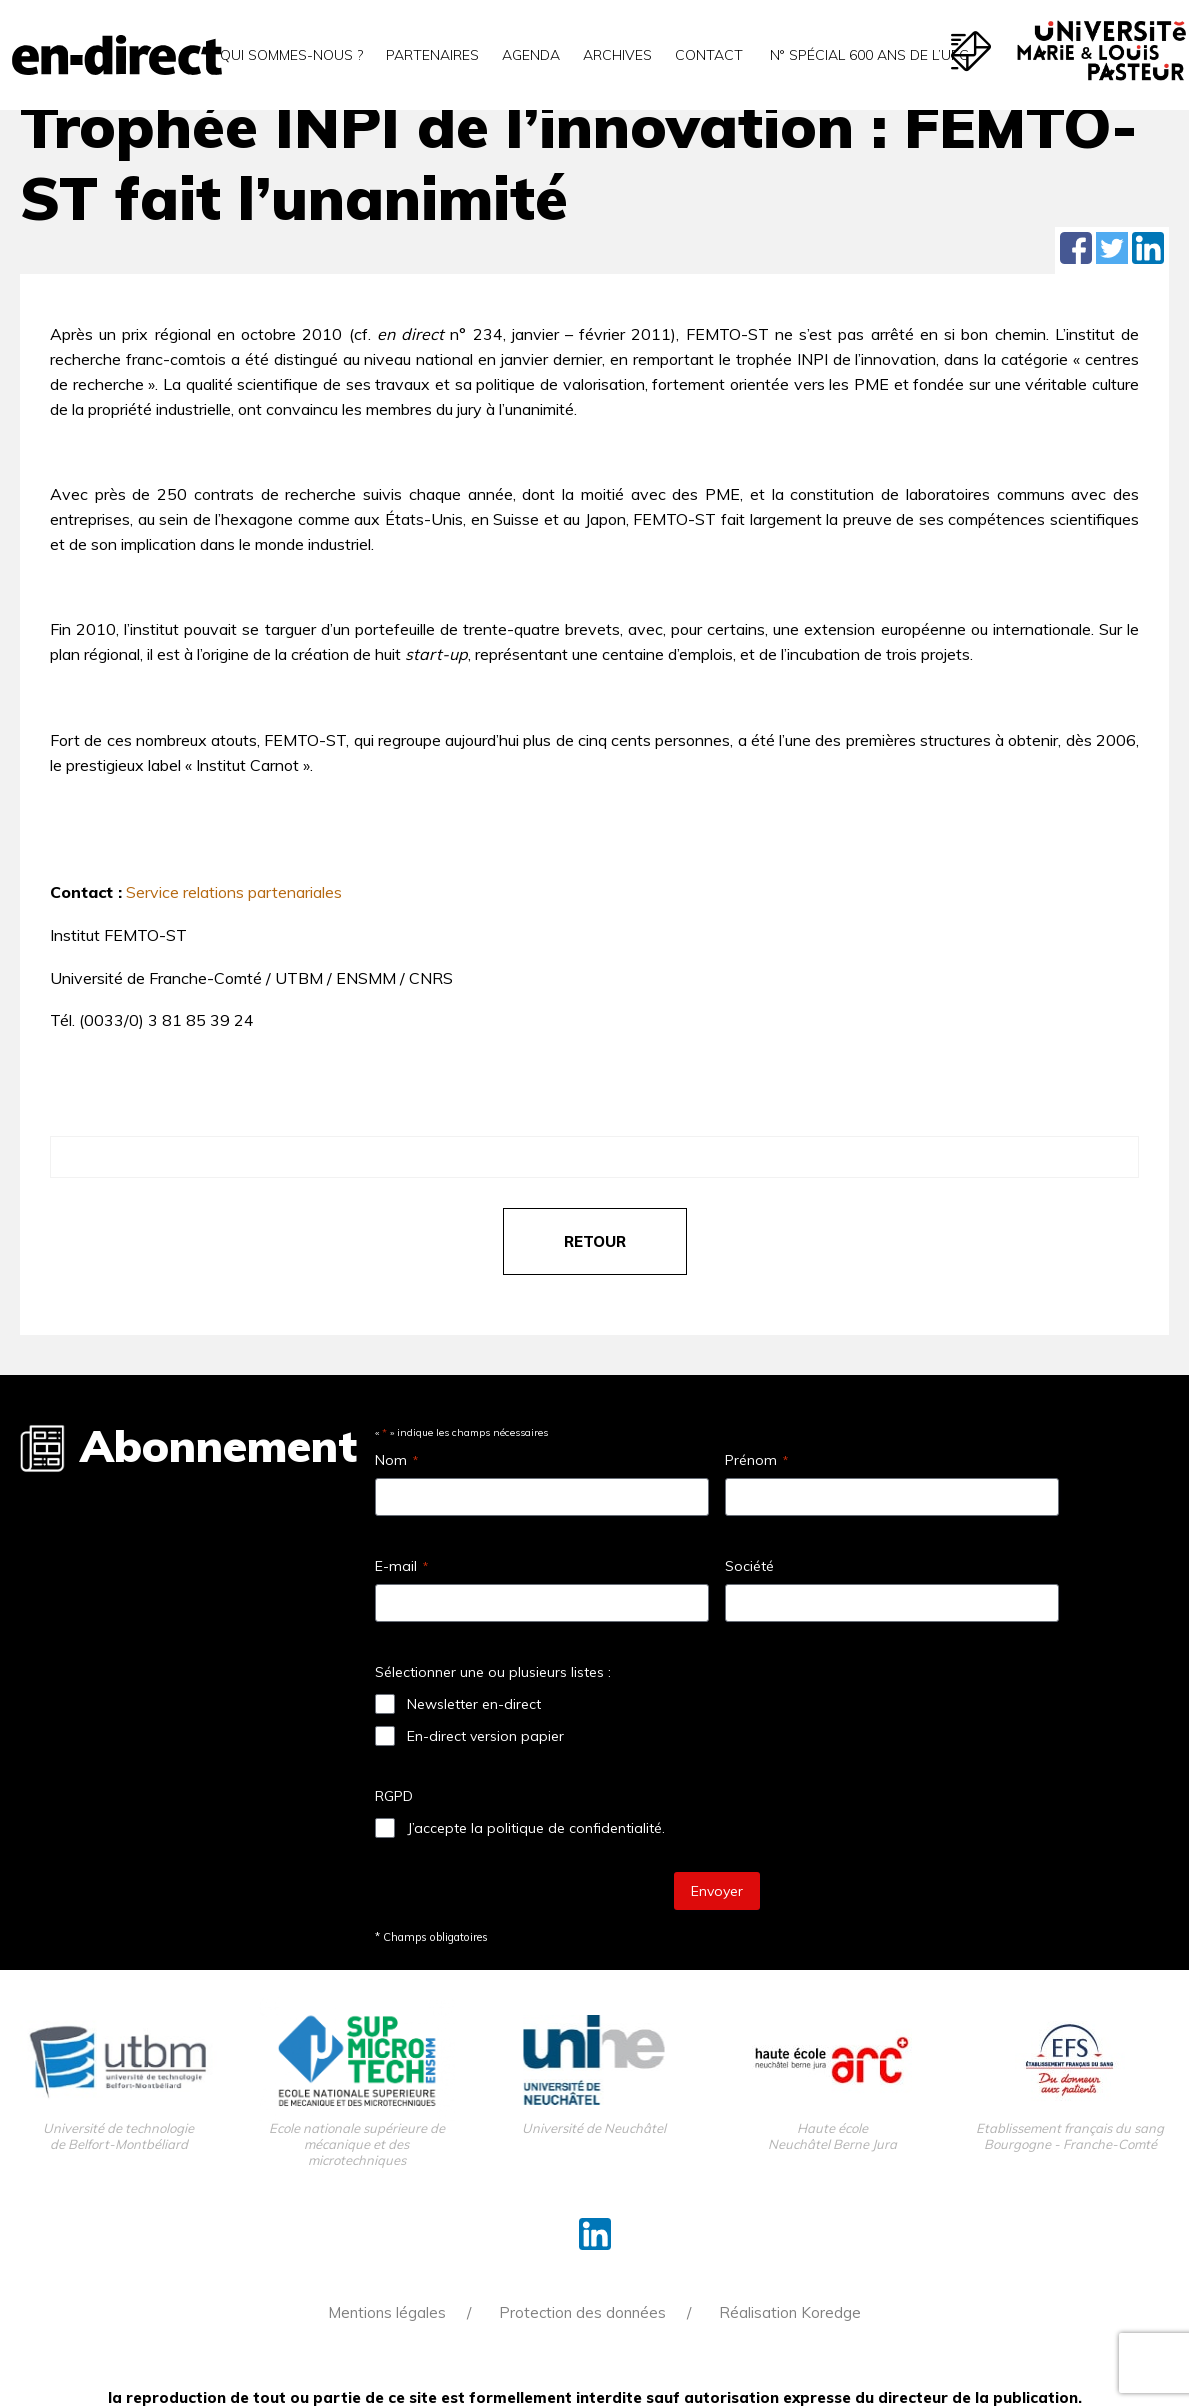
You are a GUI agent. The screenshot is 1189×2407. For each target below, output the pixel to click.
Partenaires (432, 55)
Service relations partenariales (234, 892)
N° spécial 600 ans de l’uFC (867, 55)
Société (749, 1566)
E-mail (401, 1566)
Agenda (531, 55)
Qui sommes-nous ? (291, 55)
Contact (709, 55)
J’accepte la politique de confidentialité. (536, 1828)
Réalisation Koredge (790, 2312)
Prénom (756, 1460)
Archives (617, 55)
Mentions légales (387, 2312)
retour (595, 1241)
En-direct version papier (485, 1736)
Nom (396, 1460)
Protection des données (582, 2312)
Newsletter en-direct (474, 1704)
